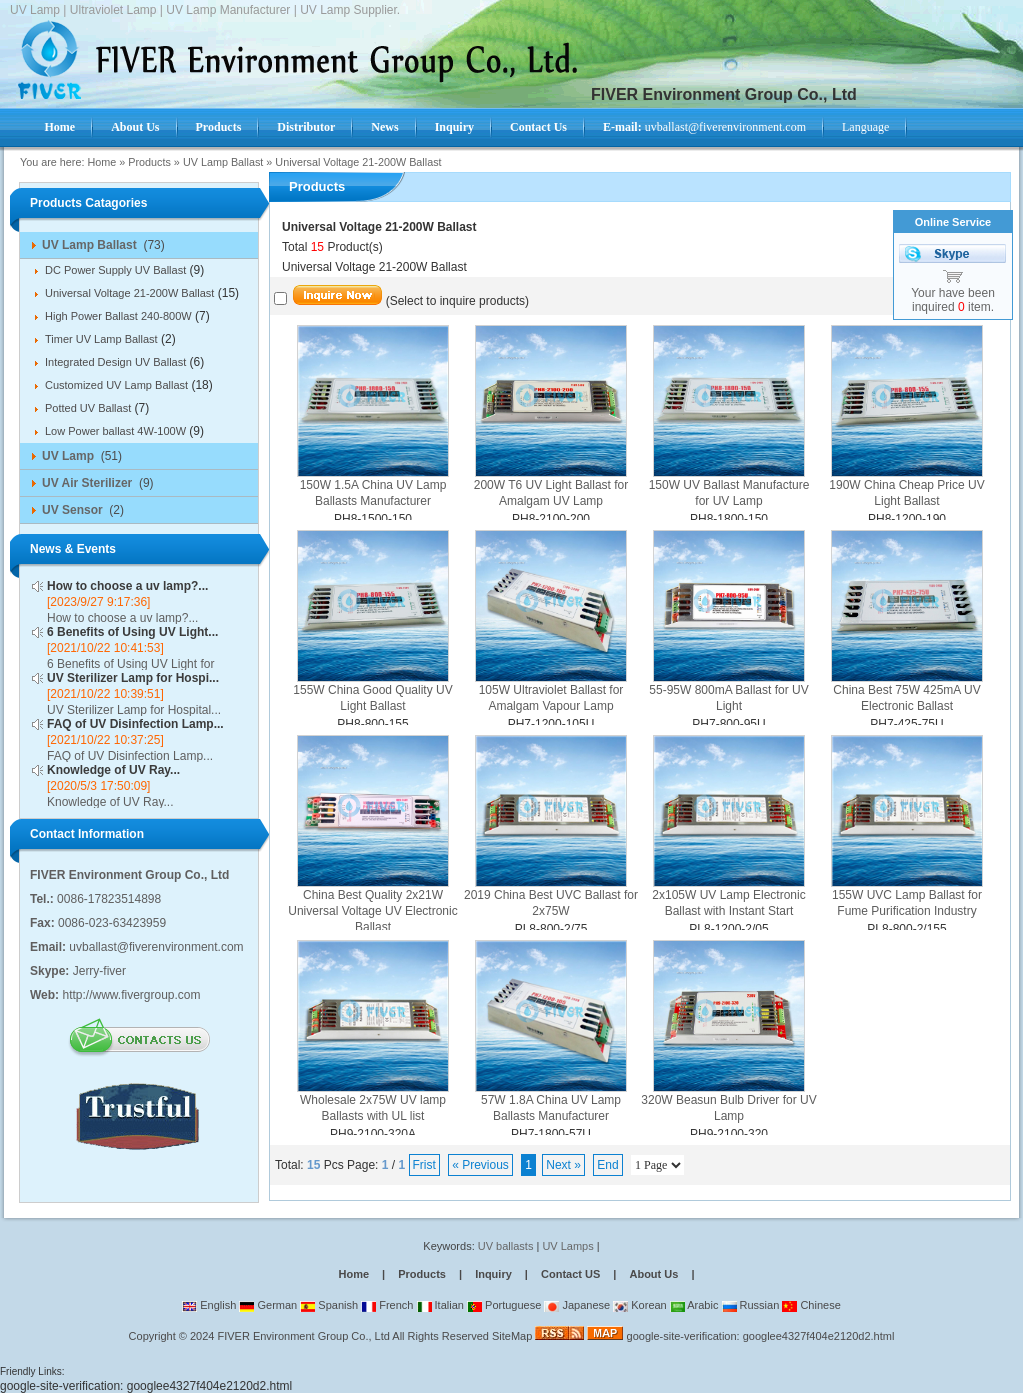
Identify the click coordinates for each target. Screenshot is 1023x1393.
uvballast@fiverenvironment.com (704, 127)
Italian (440, 1305)
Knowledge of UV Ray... (113, 770)
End (607, 1165)
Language (865, 127)
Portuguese (504, 1305)
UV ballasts (506, 1246)
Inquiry (493, 1274)
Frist (424, 1165)
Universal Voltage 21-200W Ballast (358, 162)
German (268, 1305)
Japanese (577, 1305)
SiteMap (512, 1336)
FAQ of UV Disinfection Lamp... (135, 724)
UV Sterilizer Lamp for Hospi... (133, 678)
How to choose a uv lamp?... (127, 586)
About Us (653, 1274)
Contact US (570, 1274)
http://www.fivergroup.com (131, 995)
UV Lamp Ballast (223, 162)
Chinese (811, 1305)
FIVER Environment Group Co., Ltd (303, 1336)
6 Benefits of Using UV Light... (132, 632)
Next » (563, 1165)
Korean (640, 1305)
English (209, 1305)
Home (101, 162)
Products (149, 162)
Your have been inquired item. (953, 300)
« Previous (480, 1165)
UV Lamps (569, 1246)
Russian (751, 1305)
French (387, 1305)
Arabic (694, 1305)
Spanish (329, 1305)
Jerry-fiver (99, 971)
